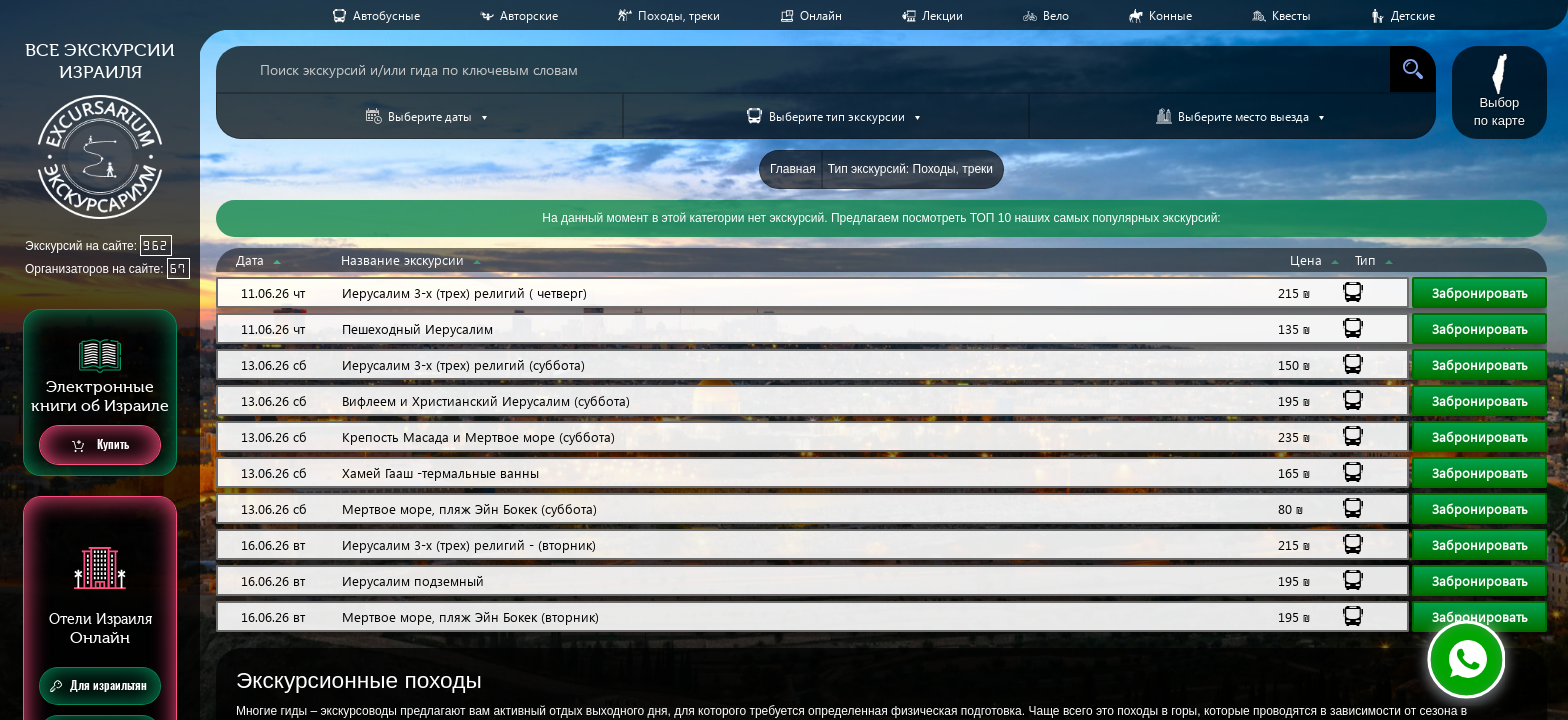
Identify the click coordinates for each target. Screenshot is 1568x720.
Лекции (942, 15)
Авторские (529, 15)
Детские (1413, 15)
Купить (100, 445)
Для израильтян (98, 686)
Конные (1170, 15)
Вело (1056, 15)
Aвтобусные (386, 15)
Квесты (1291, 15)
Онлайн (821, 15)
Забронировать (1480, 292)
